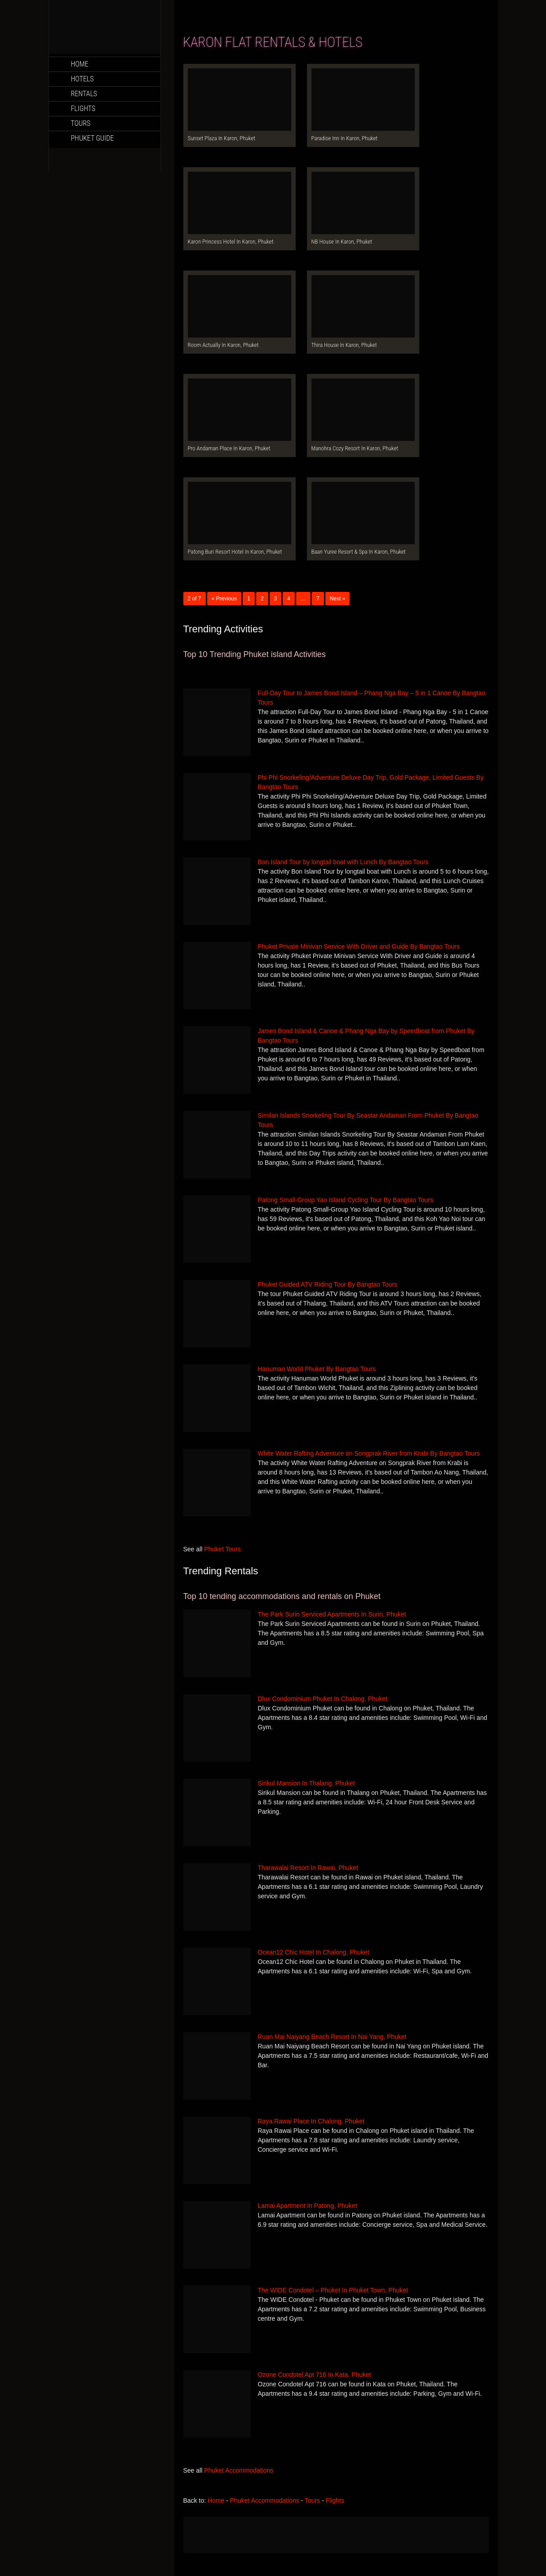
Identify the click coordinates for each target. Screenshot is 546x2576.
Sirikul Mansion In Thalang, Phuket (306, 1783)
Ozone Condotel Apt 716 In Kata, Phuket (314, 2374)
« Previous (224, 598)
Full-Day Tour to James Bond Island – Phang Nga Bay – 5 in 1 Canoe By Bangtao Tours (371, 697)
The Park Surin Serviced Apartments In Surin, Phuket (332, 1614)
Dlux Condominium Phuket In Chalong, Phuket (323, 1698)
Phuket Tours (222, 1549)
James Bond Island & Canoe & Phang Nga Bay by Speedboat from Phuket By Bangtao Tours (366, 1035)
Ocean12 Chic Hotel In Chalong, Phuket (313, 1952)
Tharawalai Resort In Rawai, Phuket (308, 1867)
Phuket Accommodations (238, 2470)
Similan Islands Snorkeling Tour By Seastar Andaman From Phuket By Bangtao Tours (368, 1120)
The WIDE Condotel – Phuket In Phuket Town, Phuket (333, 2290)
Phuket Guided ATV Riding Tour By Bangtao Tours (328, 1284)
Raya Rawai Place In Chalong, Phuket (311, 2121)
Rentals (84, 93)
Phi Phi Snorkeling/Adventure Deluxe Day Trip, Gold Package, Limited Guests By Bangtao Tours (371, 782)
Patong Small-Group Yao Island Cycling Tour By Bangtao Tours (345, 1200)
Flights (83, 108)
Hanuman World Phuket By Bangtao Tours (317, 1368)
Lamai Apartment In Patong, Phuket (307, 2205)
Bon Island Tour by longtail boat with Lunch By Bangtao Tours (343, 862)
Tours (81, 123)
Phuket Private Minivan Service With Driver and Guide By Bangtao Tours (359, 946)
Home (80, 64)
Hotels (82, 79)
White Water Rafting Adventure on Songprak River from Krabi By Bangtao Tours (369, 1453)
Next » (338, 598)
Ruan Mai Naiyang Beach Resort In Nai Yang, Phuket (332, 2036)
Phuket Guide (92, 138)
